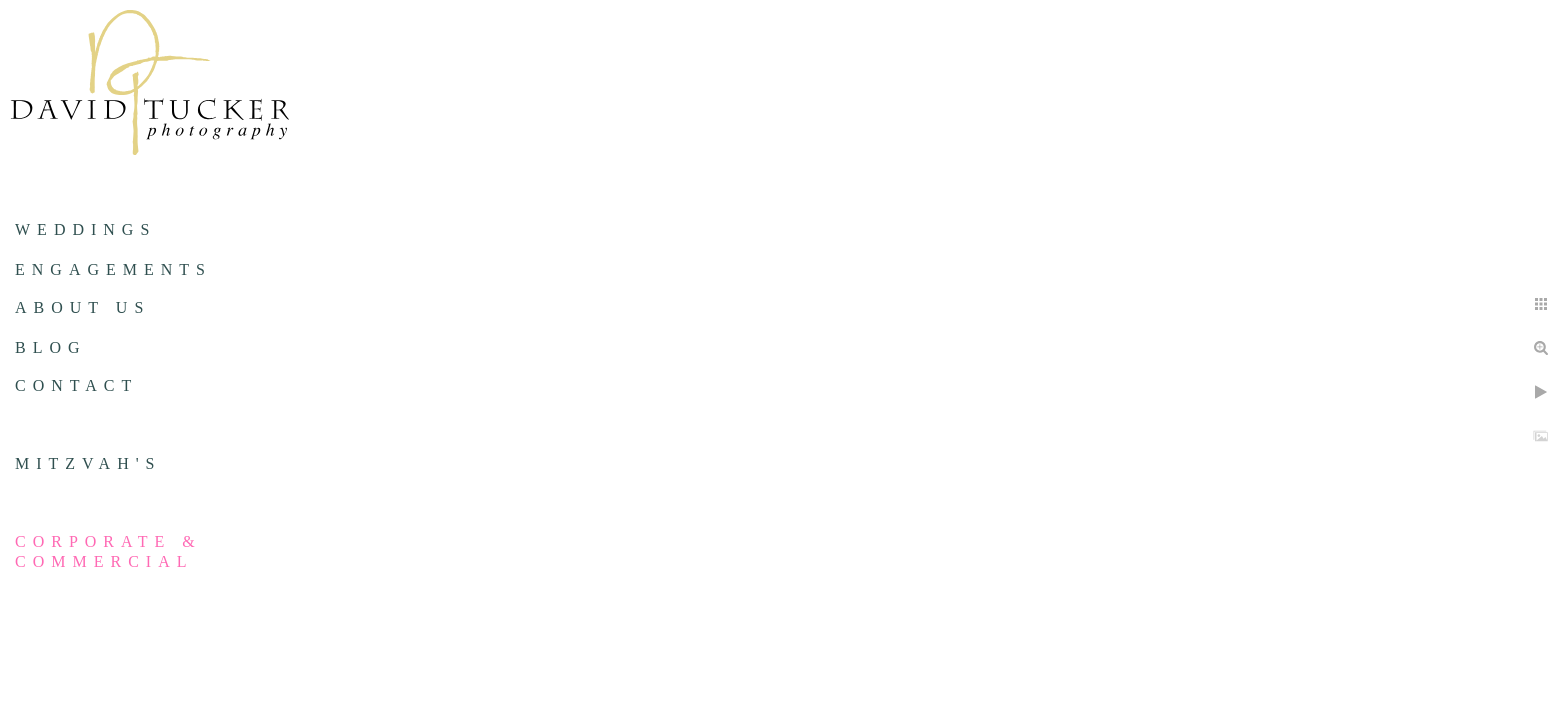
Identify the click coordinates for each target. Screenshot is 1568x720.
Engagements (113, 269)
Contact (76, 385)
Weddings (85, 229)
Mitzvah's (88, 463)
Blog (51, 347)
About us (82, 307)
